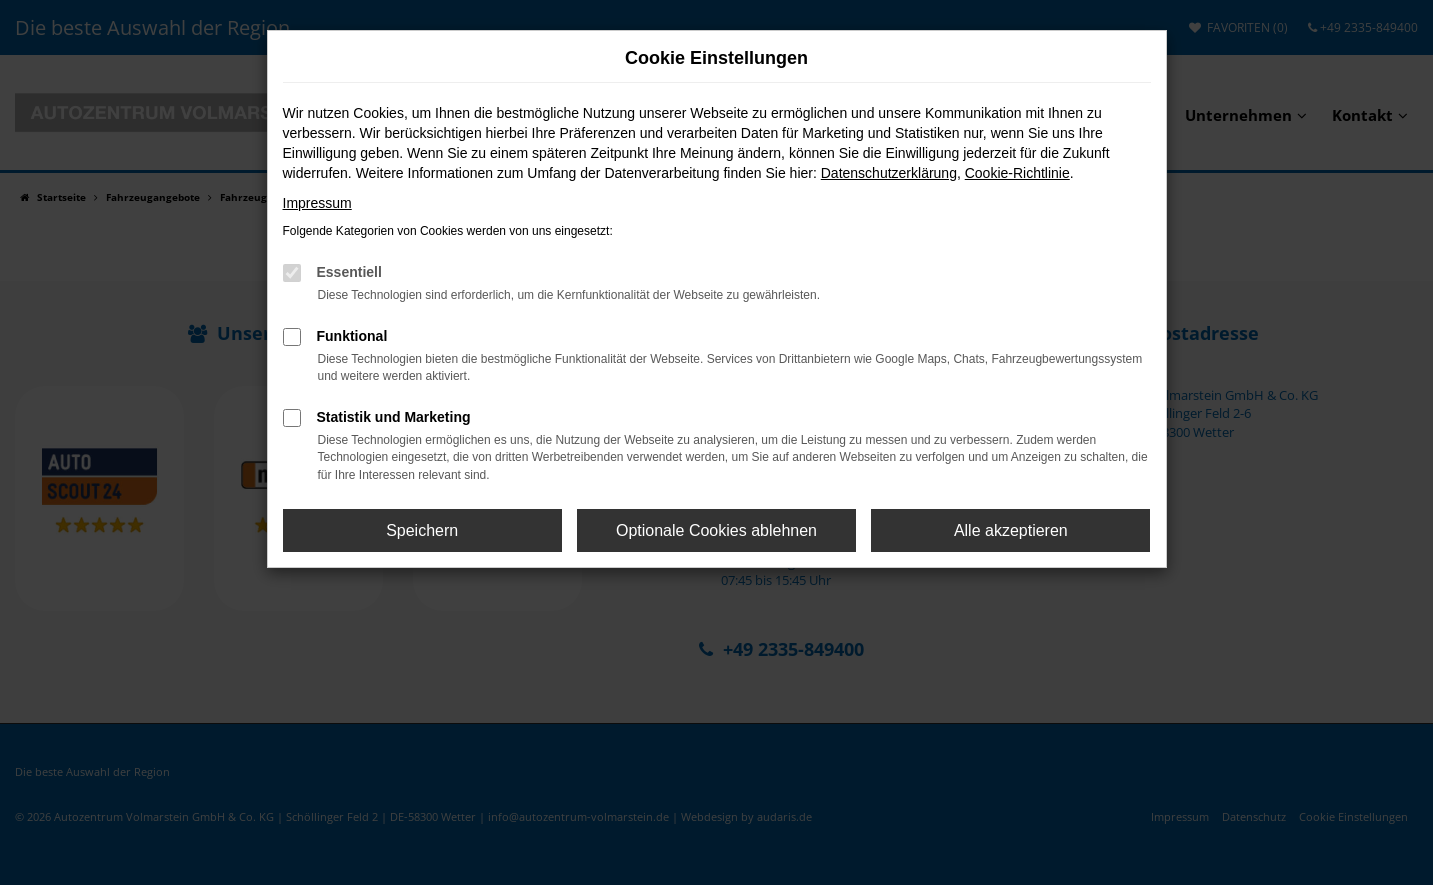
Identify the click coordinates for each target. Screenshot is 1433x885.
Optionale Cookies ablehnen (716, 530)
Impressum (317, 203)
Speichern (422, 530)
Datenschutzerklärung (889, 173)
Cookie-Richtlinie (1017, 173)
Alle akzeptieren (1011, 530)
